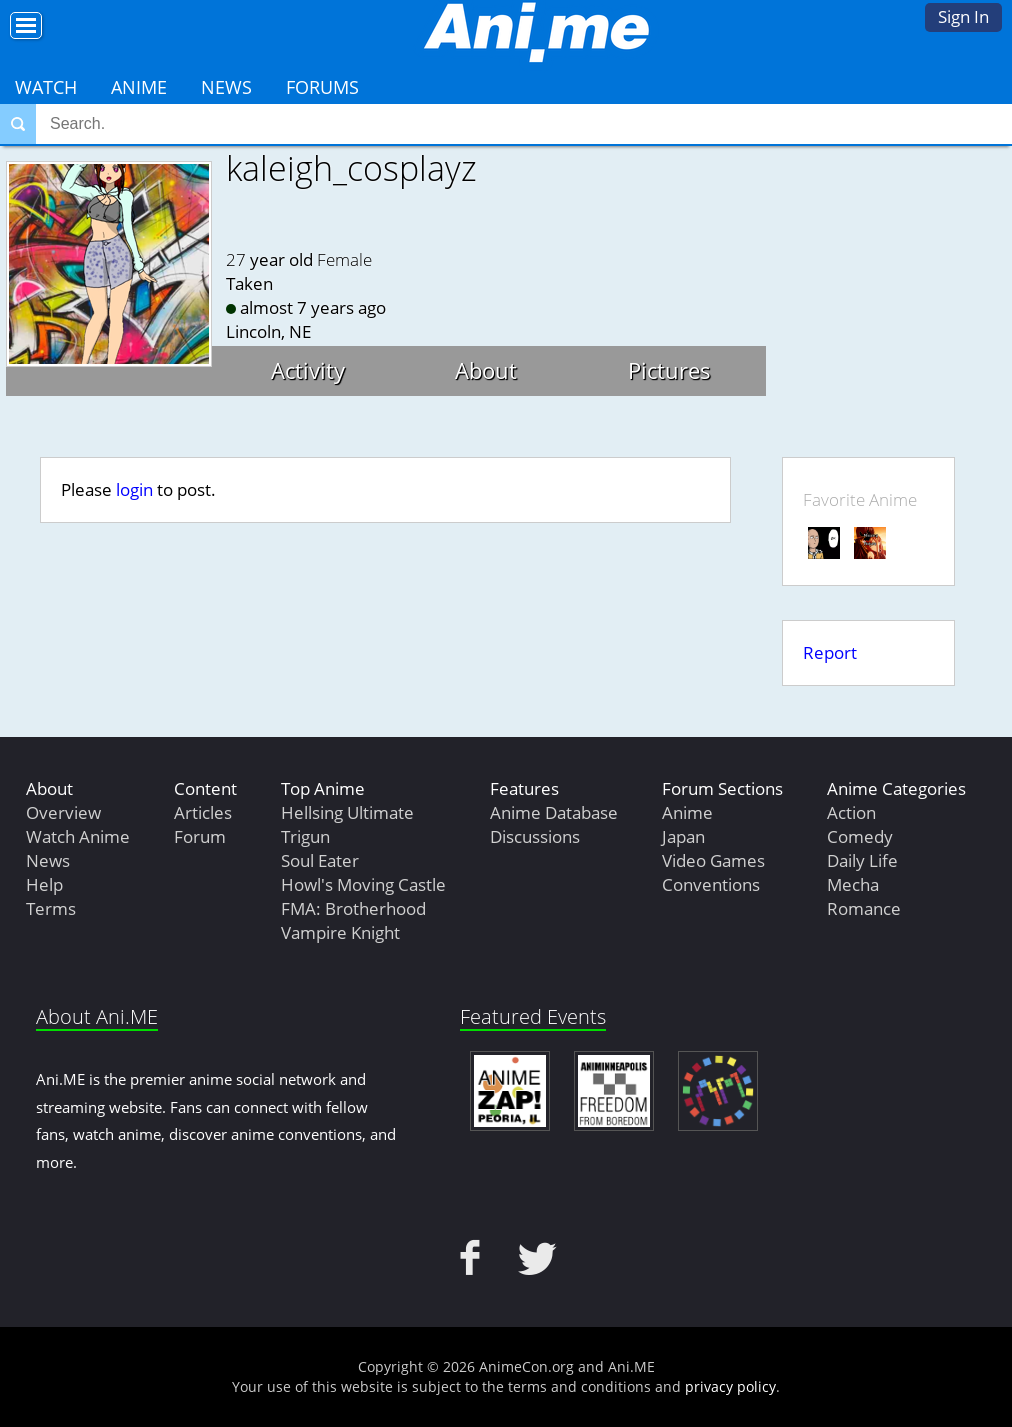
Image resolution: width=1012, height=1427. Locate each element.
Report (830, 652)
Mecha (853, 884)
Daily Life (862, 860)
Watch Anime (78, 836)
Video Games (713, 860)
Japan (683, 836)
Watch (46, 87)
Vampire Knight (340, 932)
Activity (308, 370)
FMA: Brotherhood (353, 908)
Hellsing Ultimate (347, 812)
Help (44, 884)
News (226, 87)
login (134, 489)
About (486, 370)
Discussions (535, 836)
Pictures (669, 370)
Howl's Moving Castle (363, 884)
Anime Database (554, 812)
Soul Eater (320, 860)
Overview (63, 812)
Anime (139, 87)
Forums (322, 87)
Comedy (860, 836)
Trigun (305, 836)
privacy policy (730, 1386)
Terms (51, 908)
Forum (200, 836)
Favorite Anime (860, 499)
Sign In (963, 16)
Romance (864, 908)
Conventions (711, 884)
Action (851, 812)
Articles (203, 812)
